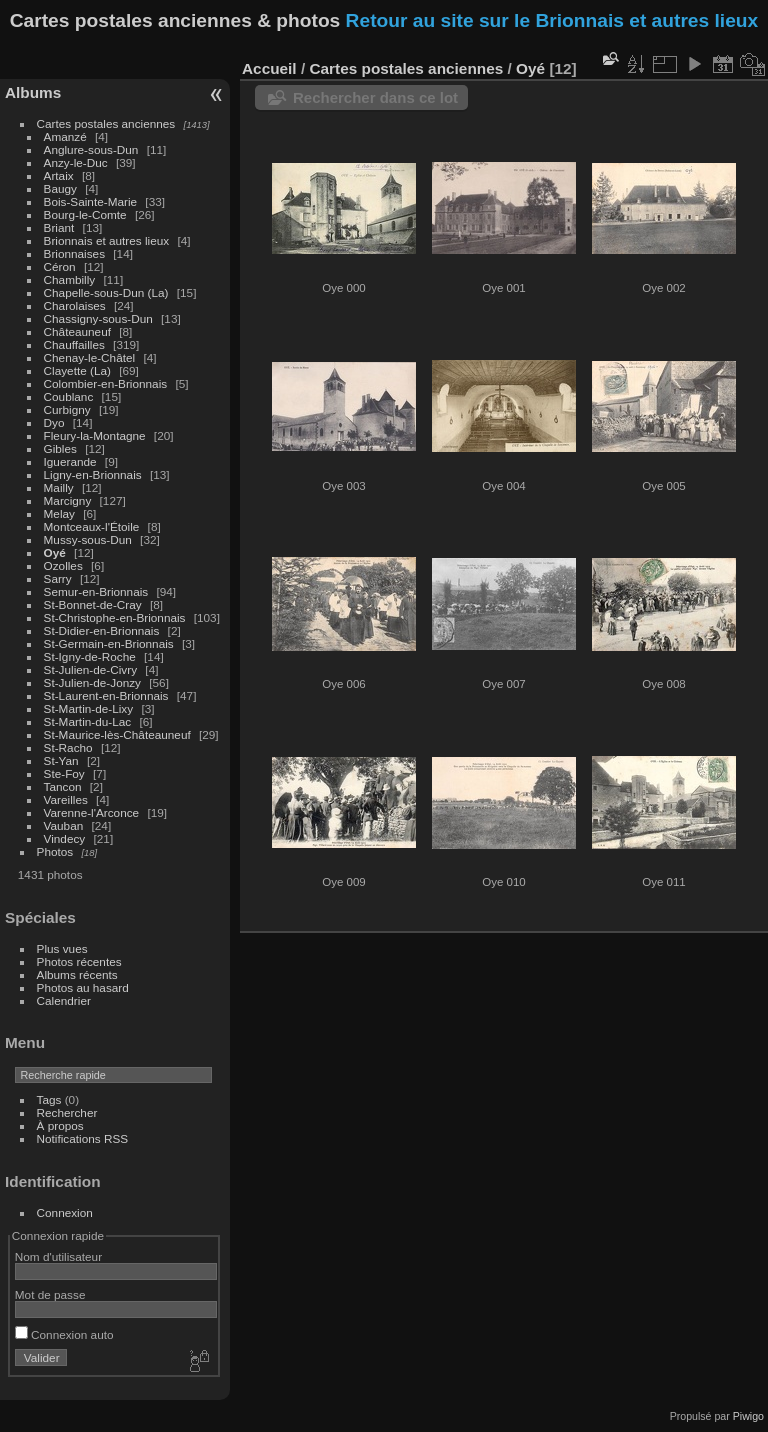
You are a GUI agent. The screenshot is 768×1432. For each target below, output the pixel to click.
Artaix (59, 175)
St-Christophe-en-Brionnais (115, 617)
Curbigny (67, 409)
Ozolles (63, 565)
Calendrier (64, 1000)
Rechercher (67, 1112)
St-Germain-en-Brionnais (109, 643)
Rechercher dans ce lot (375, 97)
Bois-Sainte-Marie (91, 201)
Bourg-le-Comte (85, 214)
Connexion (65, 1212)
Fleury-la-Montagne (95, 435)
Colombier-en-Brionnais (106, 383)
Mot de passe (50, 1294)
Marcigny (68, 500)
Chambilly (70, 279)
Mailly (59, 487)
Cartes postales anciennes (106, 123)
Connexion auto (64, 1334)
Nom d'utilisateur (58, 1256)
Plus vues (62, 948)
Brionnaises (74, 253)
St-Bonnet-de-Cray (93, 604)
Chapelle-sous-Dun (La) (106, 292)
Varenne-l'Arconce (92, 812)
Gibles (60, 448)
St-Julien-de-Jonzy (92, 682)
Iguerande (70, 461)
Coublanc (69, 396)
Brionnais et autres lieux (107, 240)
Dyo (54, 422)
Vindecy (65, 838)
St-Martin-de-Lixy (89, 708)
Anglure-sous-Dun (91, 149)
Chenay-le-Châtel (90, 357)
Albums (33, 92)
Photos (55, 851)
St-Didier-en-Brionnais (102, 630)
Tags (49, 1099)
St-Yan (61, 760)
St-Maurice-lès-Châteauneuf (117, 734)
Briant (59, 227)
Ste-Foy (64, 773)
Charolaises (75, 305)
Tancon (63, 786)
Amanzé (65, 136)
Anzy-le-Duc (76, 162)
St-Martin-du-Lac (88, 721)
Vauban (64, 825)
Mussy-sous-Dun (88, 539)
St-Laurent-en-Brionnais (106, 695)
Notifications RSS (83, 1138)
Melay (59, 513)
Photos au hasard (83, 987)
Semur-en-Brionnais (96, 591)
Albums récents (77, 974)
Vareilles (66, 799)
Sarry (58, 578)
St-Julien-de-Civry (91, 669)
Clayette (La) (77, 370)
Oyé (55, 552)
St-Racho (68, 747)
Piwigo (748, 1416)
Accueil (269, 68)
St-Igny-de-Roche (90, 656)
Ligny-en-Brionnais (93, 474)
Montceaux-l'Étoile (92, 526)
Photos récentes (79, 961)
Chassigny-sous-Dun (98, 318)
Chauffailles (74, 344)
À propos (60, 1125)
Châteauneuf (77, 331)
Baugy (60, 188)
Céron (60, 266)
